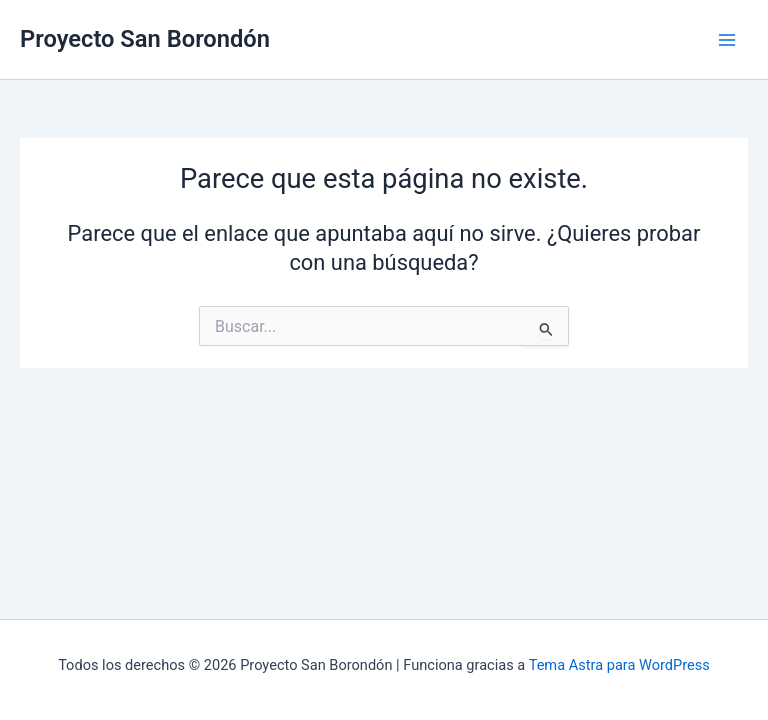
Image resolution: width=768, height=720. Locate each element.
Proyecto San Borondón (145, 39)
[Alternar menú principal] (727, 40)
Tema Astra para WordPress (619, 665)
